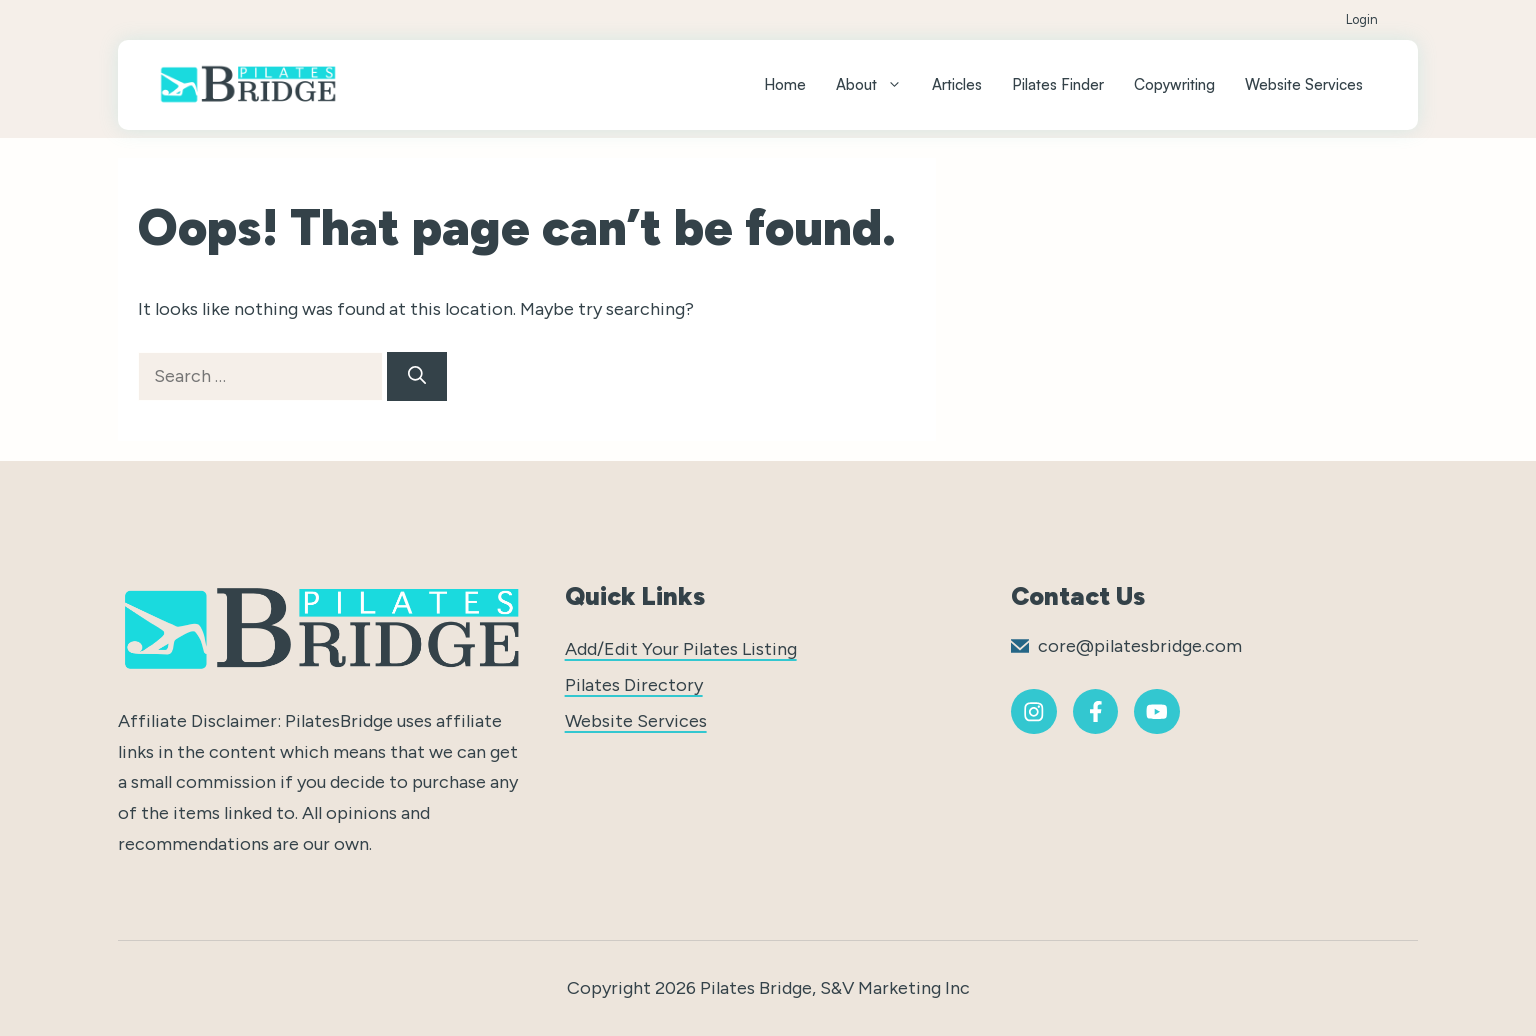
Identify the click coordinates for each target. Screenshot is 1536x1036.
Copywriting (1174, 84)
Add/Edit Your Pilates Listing (681, 649)
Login (1362, 19)
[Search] (417, 376)
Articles (957, 84)
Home (785, 84)
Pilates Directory (634, 685)
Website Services (1304, 84)
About (876, 85)
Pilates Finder (1058, 84)
